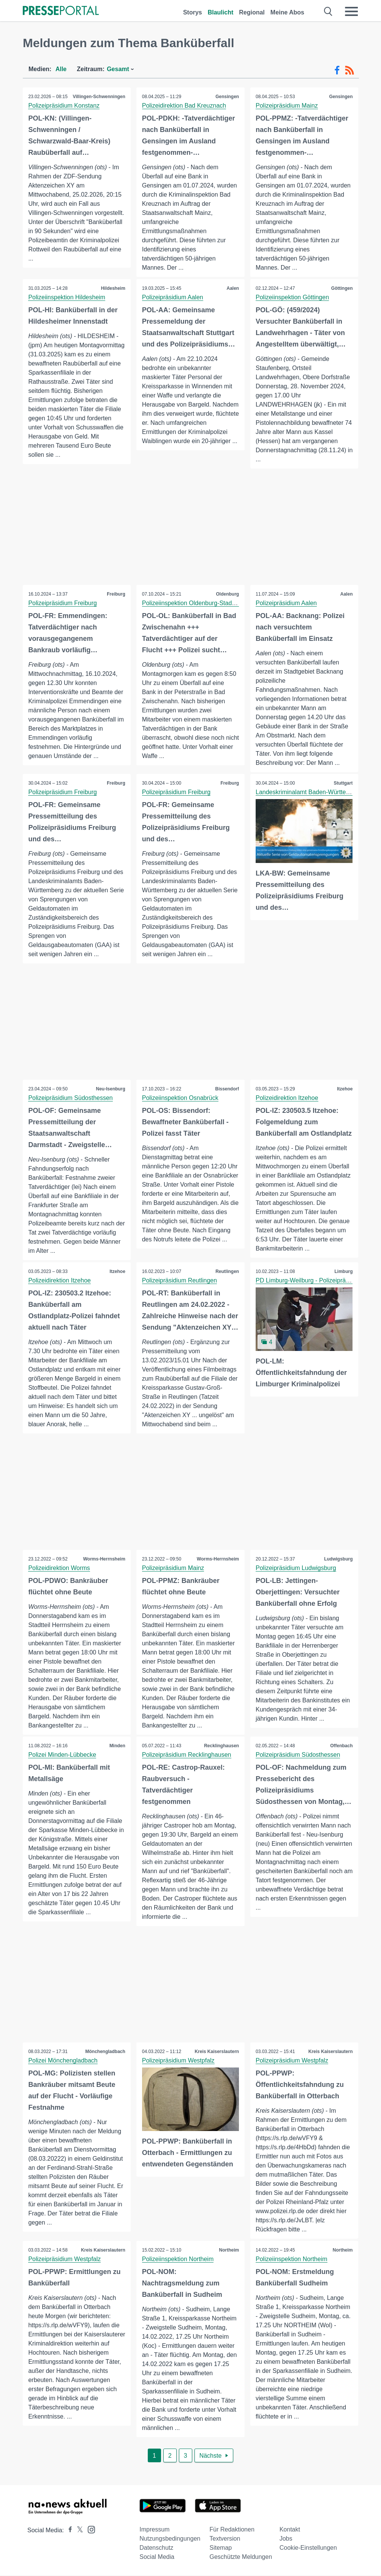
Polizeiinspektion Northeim (178, 2260)
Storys (192, 12)
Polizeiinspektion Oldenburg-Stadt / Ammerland (205, 603)
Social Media (156, 2557)
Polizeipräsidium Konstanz (64, 105)
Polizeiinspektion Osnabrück (180, 1098)
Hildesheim (113, 288)
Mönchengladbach (105, 2052)
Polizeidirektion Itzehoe (287, 1098)
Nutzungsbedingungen (169, 2539)
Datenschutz (156, 2548)
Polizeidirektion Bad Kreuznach (184, 105)
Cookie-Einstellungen (308, 2548)
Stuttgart (343, 783)
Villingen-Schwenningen (99, 96)
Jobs (286, 2539)
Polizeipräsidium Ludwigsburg (296, 1568)
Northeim (229, 2250)
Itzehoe (345, 1089)
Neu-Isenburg (110, 1089)
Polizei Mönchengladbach (63, 2061)
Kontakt (290, 2530)
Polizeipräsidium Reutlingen (179, 1281)
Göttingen (342, 288)
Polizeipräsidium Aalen (172, 297)
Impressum (154, 2530)
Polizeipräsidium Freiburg (62, 603)
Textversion (224, 2539)
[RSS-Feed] (349, 70)
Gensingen (227, 96)
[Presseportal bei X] (77, 2531)
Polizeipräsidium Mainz (287, 105)
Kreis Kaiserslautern (216, 2052)
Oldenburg (227, 594)
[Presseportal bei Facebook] (68, 2531)
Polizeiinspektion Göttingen (292, 297)
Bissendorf (227, 1089)
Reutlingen (227, 1271)
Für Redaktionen (231, 2530)
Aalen (232, 288)
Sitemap (220, 2548)
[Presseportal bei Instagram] (89, 2530)
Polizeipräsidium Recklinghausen (186, 1755)
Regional (252, 12)
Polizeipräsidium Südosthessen (70, 1098)
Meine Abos (287, 12)
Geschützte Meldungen (240, 2557)
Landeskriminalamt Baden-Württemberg (310, 792)
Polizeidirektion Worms (59, 1568)
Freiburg (116, 594)
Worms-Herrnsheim (104, 1559)
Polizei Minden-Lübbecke (62, 1755)
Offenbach (341, 1746)
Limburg (343, 1271)
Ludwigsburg (338, 1559)
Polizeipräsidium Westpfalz (178, 2061)
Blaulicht (221, 12)
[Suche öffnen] (328, 11)
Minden (117, 1746)
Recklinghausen (221, 1746)
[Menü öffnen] (351, 11)
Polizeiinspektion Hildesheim (67, 297)
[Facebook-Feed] (337, 70)
